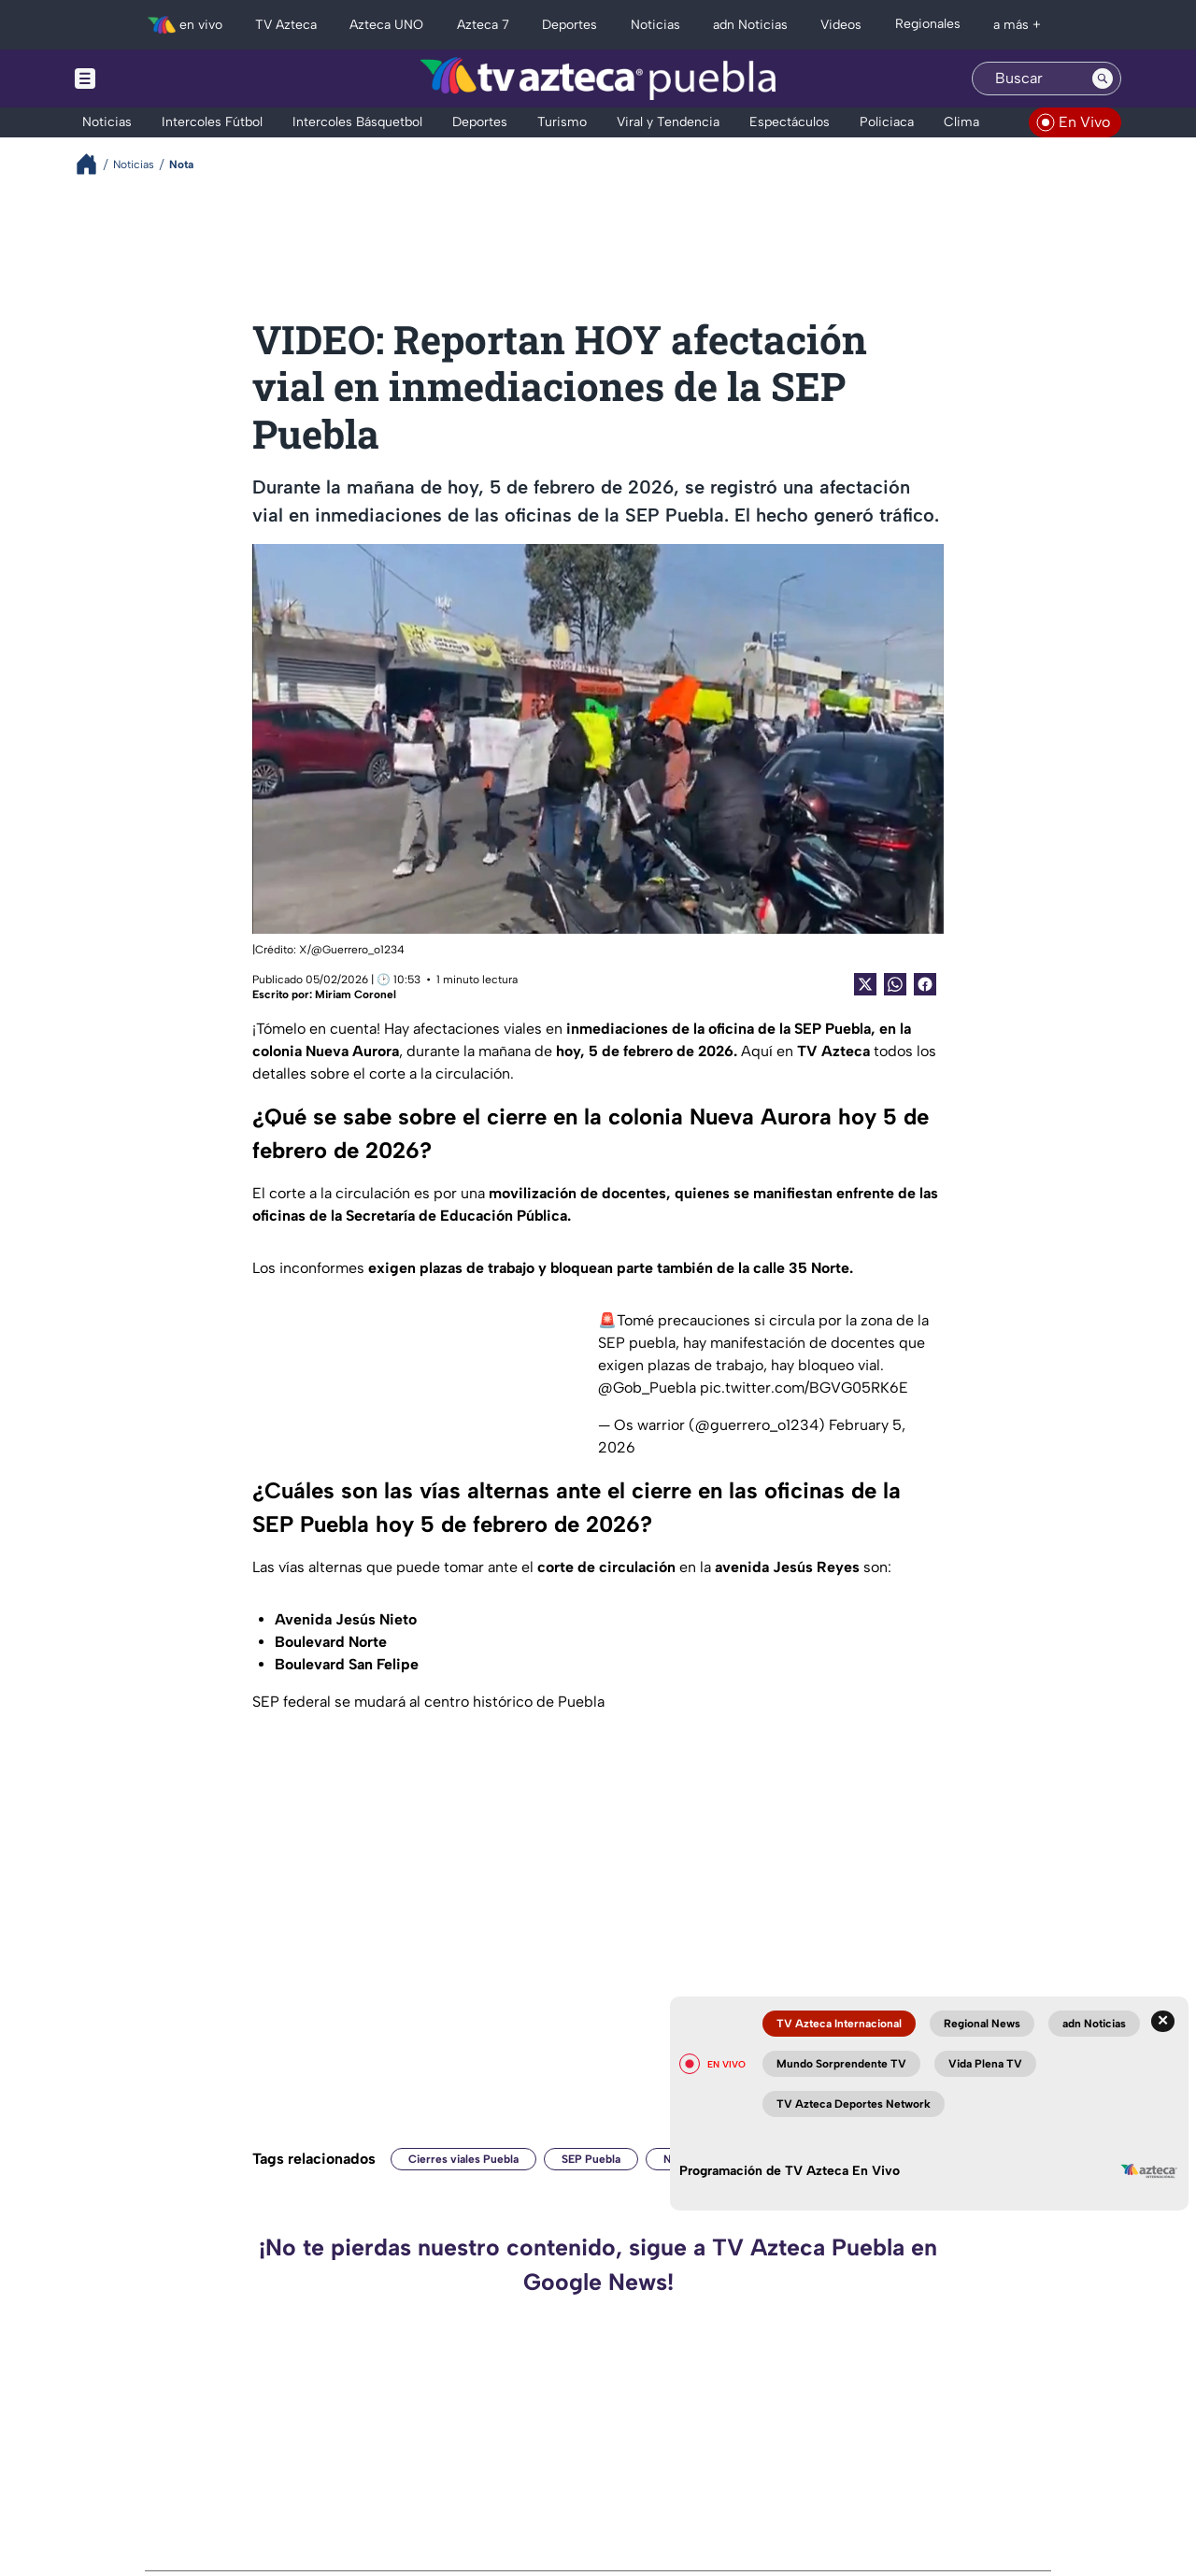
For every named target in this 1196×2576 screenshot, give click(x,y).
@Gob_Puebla (647, 1387)
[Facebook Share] (925, 984)
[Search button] (1102, 78)
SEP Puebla (591, 2159)
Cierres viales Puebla (463, 2159)
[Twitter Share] (865, 984)
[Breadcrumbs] (94, 164)
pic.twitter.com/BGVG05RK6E (804, 1387)
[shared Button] (895, 984)
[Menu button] (149, 78)
